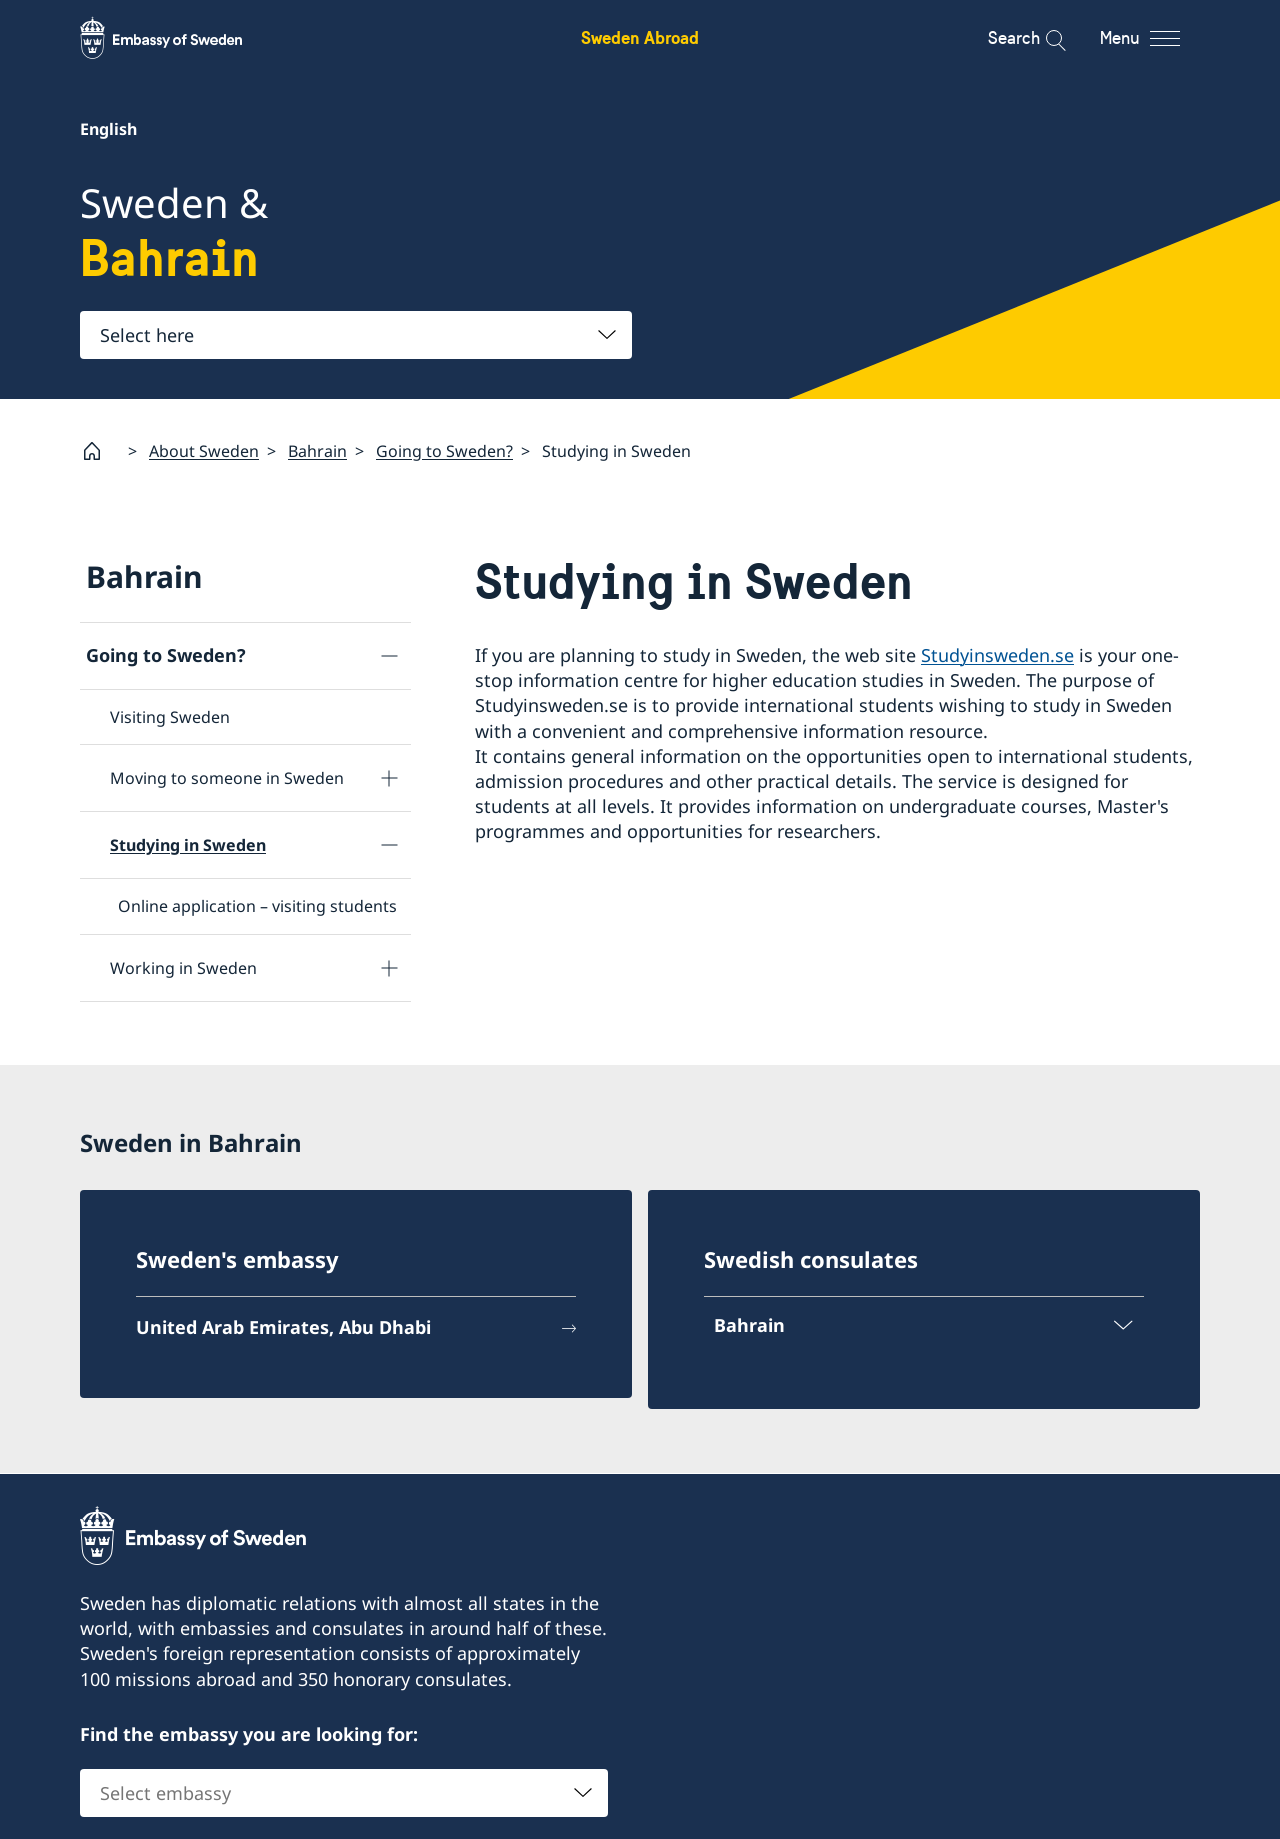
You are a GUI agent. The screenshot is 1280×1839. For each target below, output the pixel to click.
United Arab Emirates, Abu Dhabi (283, 1328)
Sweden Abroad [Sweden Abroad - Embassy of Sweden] (640, 37)
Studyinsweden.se (997, 655)
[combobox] (356, 335)
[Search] (1042, 38)
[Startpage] (100, 451)
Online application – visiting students (257, 906)
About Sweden (204, 450)
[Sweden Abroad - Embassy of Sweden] (180, 38)
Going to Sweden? (444, 450)
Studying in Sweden (188, 845)
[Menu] (1157, 38)
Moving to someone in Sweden (227, 778)
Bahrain (317, 450)
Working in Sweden (183, 967)
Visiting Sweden (170, 717)
